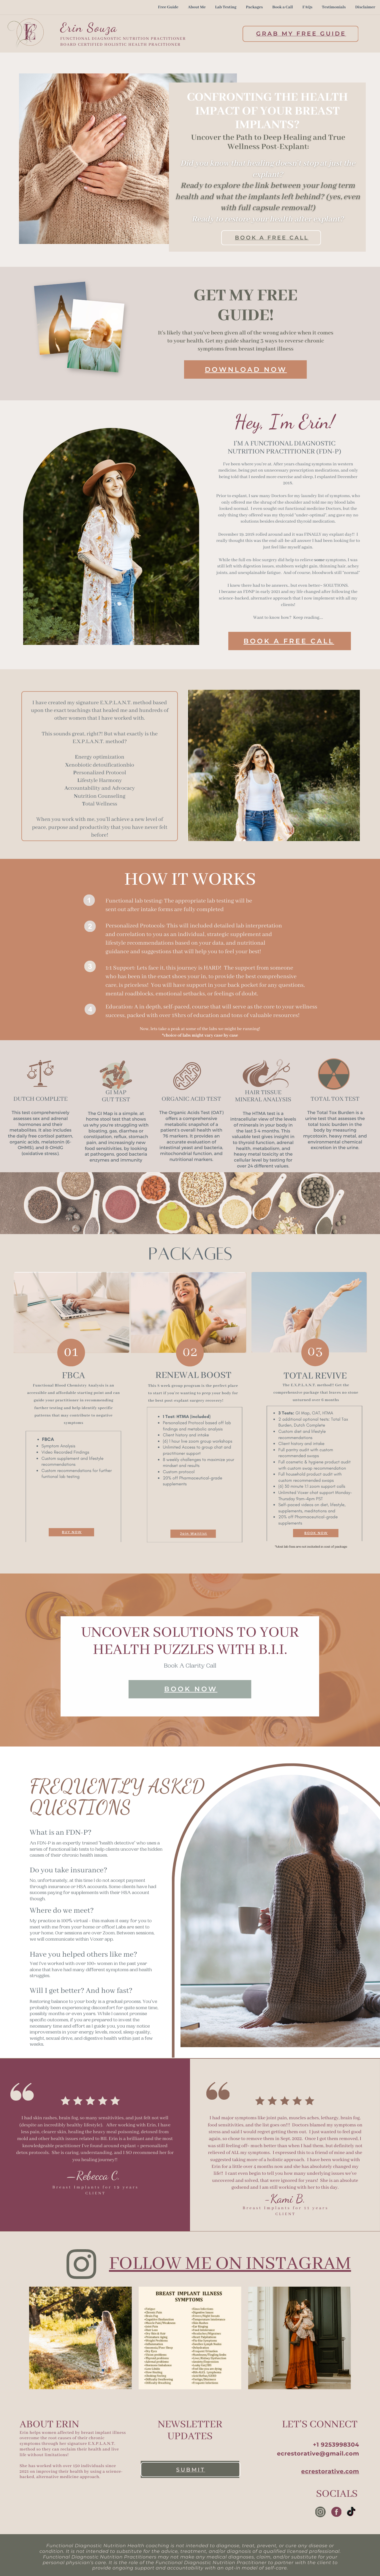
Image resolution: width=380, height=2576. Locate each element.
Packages (254, 7)
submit (190, 2469)
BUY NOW (72, 1532)
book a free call (271, 237)
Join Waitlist (193, 1534)
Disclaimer (365, 7)
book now (190, 1689)
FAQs (307, 7)
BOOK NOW (316, 1533)
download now (246, 369)
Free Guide (168, 7)
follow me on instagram (230, 2264)
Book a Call (282, 7)
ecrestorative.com (330, 2471)
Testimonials (334, 7)
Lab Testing (226, 7)
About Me (197, 7)
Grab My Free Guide (301, 33)
